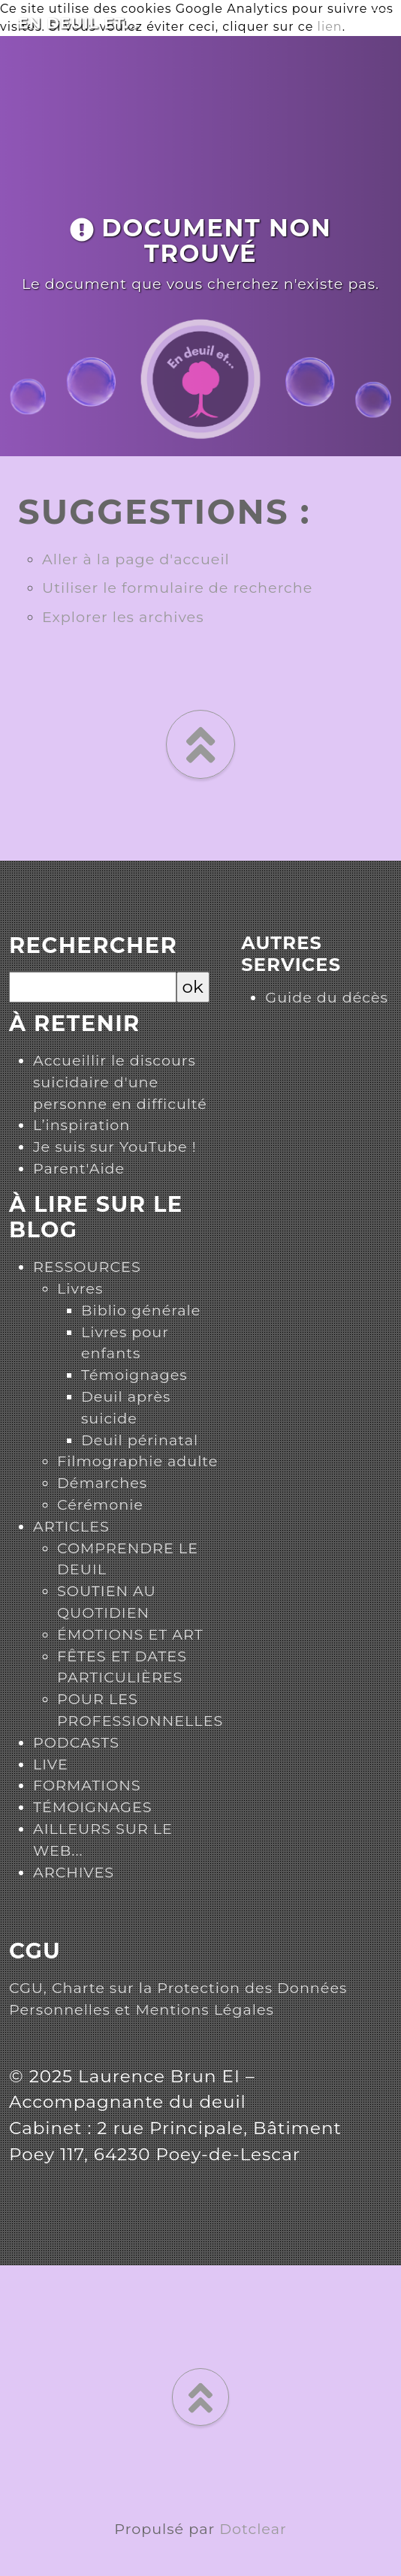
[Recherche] (92, 987)
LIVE (50, 1764)
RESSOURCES (87, 1267)
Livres (80, 1288)
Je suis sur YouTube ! (115, 1147)
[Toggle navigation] (379, 19)
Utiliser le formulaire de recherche (177, 588)
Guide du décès (326, 997)
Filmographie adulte (137, 1461)
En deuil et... (78, 23)
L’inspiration (81, 1125)
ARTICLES (71, 1526)
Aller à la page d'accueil (136, 559)
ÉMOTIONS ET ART (130, 1634)
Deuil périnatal (139, 1440)
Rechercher (93, 945)
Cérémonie (100, 1504)
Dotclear (252, 2529)
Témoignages (134, 1375)
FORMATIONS (87, 1785)
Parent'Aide (79, 1168)
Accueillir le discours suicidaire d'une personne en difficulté (120, 1082)
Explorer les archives (123, 617)
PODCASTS (76, 1742)
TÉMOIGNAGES (92, 1807)
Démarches (102, 1483)
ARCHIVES (73, 1872)
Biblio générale (140, 1310)
